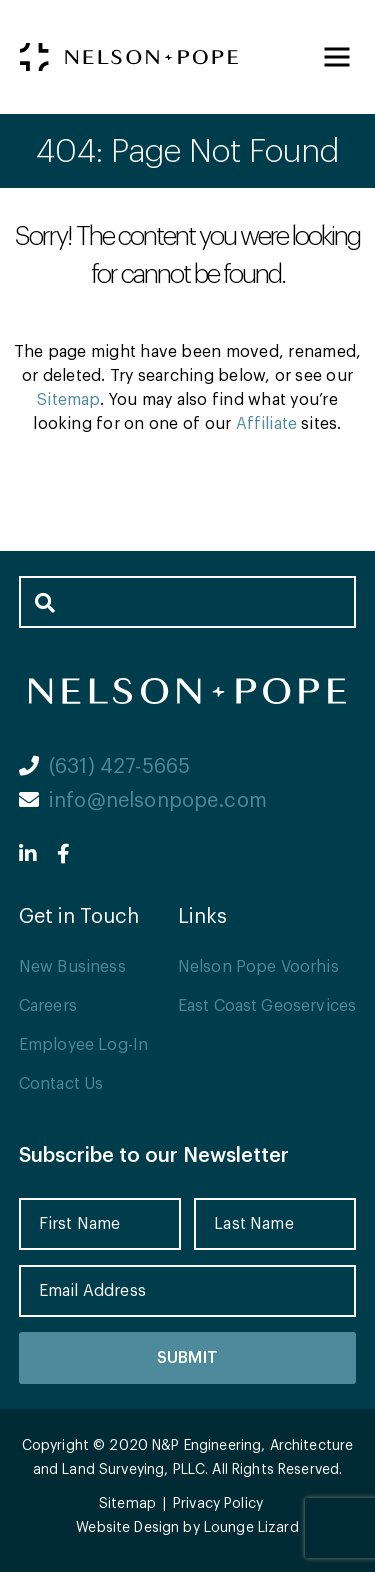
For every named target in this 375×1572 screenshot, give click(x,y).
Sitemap (68, 400)
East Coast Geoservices (267, 1006)
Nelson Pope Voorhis (258, 967)
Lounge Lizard (251, 1528)
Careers (48, 1006)
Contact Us (61, 1084)
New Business (72, 967)
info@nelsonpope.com (143, 801)
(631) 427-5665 (104, 767)
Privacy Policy (218, 1504)
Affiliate (266, 424)
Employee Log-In (83, 1045)
